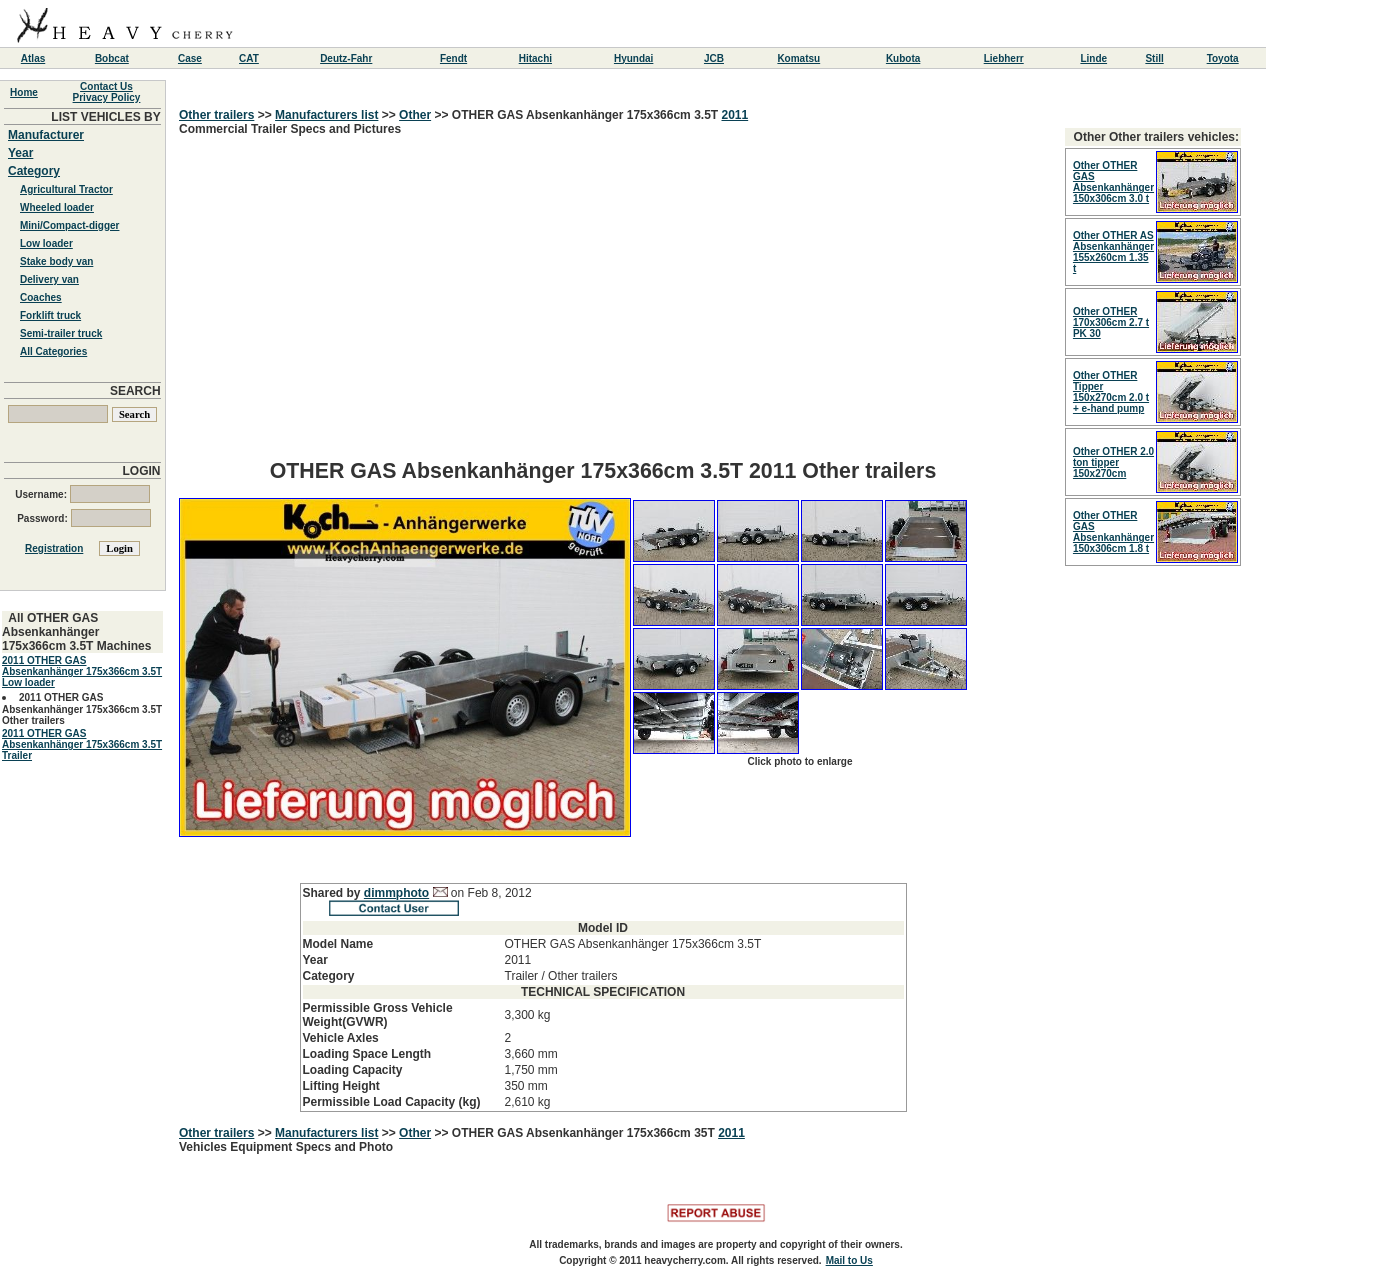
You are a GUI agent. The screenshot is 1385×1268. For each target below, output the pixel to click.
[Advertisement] (603, 304)
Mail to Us (849, 1260)
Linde (1093, 58)
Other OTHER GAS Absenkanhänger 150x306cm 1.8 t (1113, 532)
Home (24, 92)
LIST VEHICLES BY (105, 117)
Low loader (46, 243)
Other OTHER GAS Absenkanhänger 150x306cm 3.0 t (1113, 182)
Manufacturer (46, 135)
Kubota (903, 58)
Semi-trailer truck (61, 333)
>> (264, 115)
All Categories (53, 351)
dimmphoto (396, 893)
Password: (83, 518)
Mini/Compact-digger (69, 225)
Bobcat (112, 58)
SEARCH (135, 391)
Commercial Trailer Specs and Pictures (603, 617)
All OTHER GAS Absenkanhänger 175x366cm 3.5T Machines (76, 632)
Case (190, 58)
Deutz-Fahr (346, 58)
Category (34, 171)
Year (20, 153)
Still (1154, 58)
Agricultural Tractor (66, 189)
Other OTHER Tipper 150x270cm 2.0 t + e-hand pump (1111, 392)
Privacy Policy (107, 97)
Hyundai (633, 58)
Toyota (1223, 58)
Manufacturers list (326, 115)
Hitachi (535, 58)
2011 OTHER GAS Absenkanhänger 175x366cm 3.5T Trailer (82, 744)
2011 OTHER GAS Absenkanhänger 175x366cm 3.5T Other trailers (82, 709)
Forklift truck (50, 315)
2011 (734, 115)
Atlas (33, 58)
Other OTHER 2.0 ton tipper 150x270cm (1113, 462)
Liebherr (1004, 58)
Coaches (41, 297)
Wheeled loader (57, 207)
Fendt (453, 58)
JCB (714, 58)
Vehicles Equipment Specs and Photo (286, 1147)
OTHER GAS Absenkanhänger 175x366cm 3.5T (587, 115)
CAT (249, 58)
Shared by (333, 893)
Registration (54, 548)
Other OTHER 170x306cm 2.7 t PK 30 (1111, 322)
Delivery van (49, 279)
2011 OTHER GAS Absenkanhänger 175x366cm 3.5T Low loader (82, 671)
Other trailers (216, 115)
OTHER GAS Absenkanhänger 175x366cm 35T (585, 1133)
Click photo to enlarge (799, 761)
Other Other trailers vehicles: (1156, 137)
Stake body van (56, 261)
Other (415, 115)
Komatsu (798, 58)
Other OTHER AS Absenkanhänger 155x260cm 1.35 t (1113, 252)
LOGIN (142, 471)
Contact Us (106, 86)
